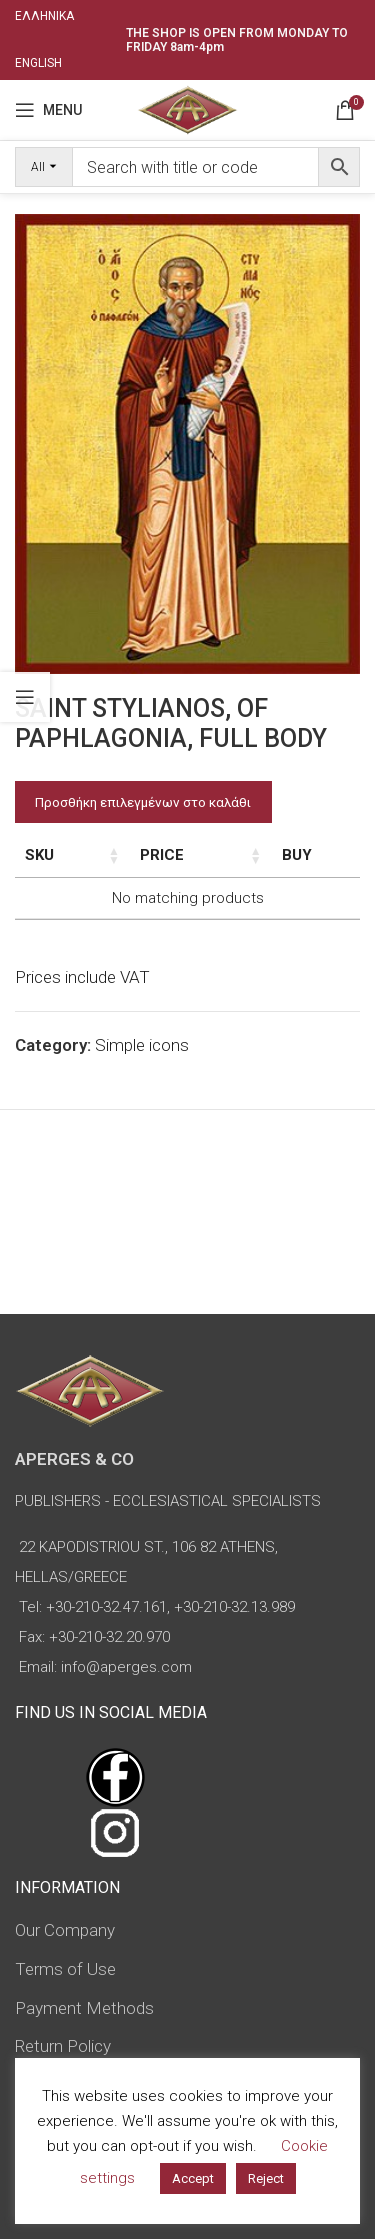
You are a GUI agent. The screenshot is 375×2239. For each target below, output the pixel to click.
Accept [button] (193, 2178)
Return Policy (63, 2046)
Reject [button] (266, 2178)
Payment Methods (84, 2008)
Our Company (65, 1930)
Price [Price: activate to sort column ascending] (216, 855)
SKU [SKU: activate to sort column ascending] (39, 855)
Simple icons (142, 1045)
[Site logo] (187, 108)
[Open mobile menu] (48, 110)
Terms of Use (65, 1969)
